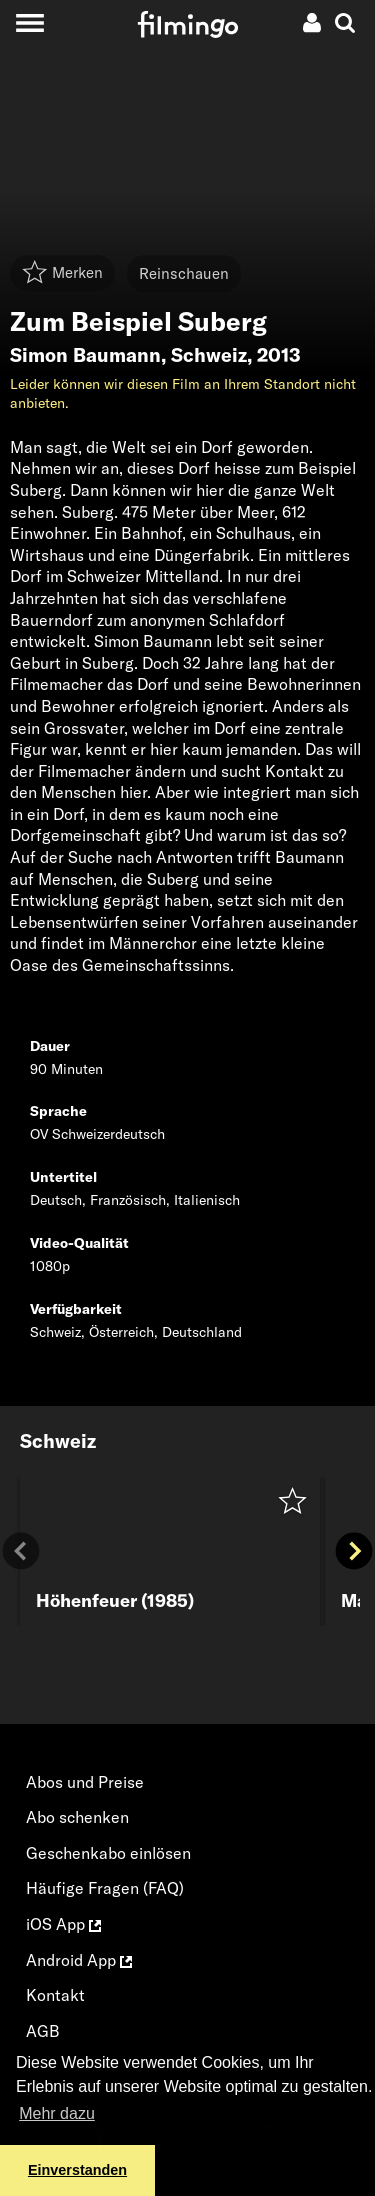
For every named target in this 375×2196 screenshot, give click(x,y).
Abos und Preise (85, 1782)
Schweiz (209, 355)
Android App (79, 1960)
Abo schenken (77, 1817)
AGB (43, 2031)
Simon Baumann (85, 355)
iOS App (63, 1924)
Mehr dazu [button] (57, 2113)
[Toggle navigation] (29, 22)
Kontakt (55, 1995)
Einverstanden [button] (77, 2170)
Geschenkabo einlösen (108, 1853)
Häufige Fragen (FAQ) (105, 1888)
